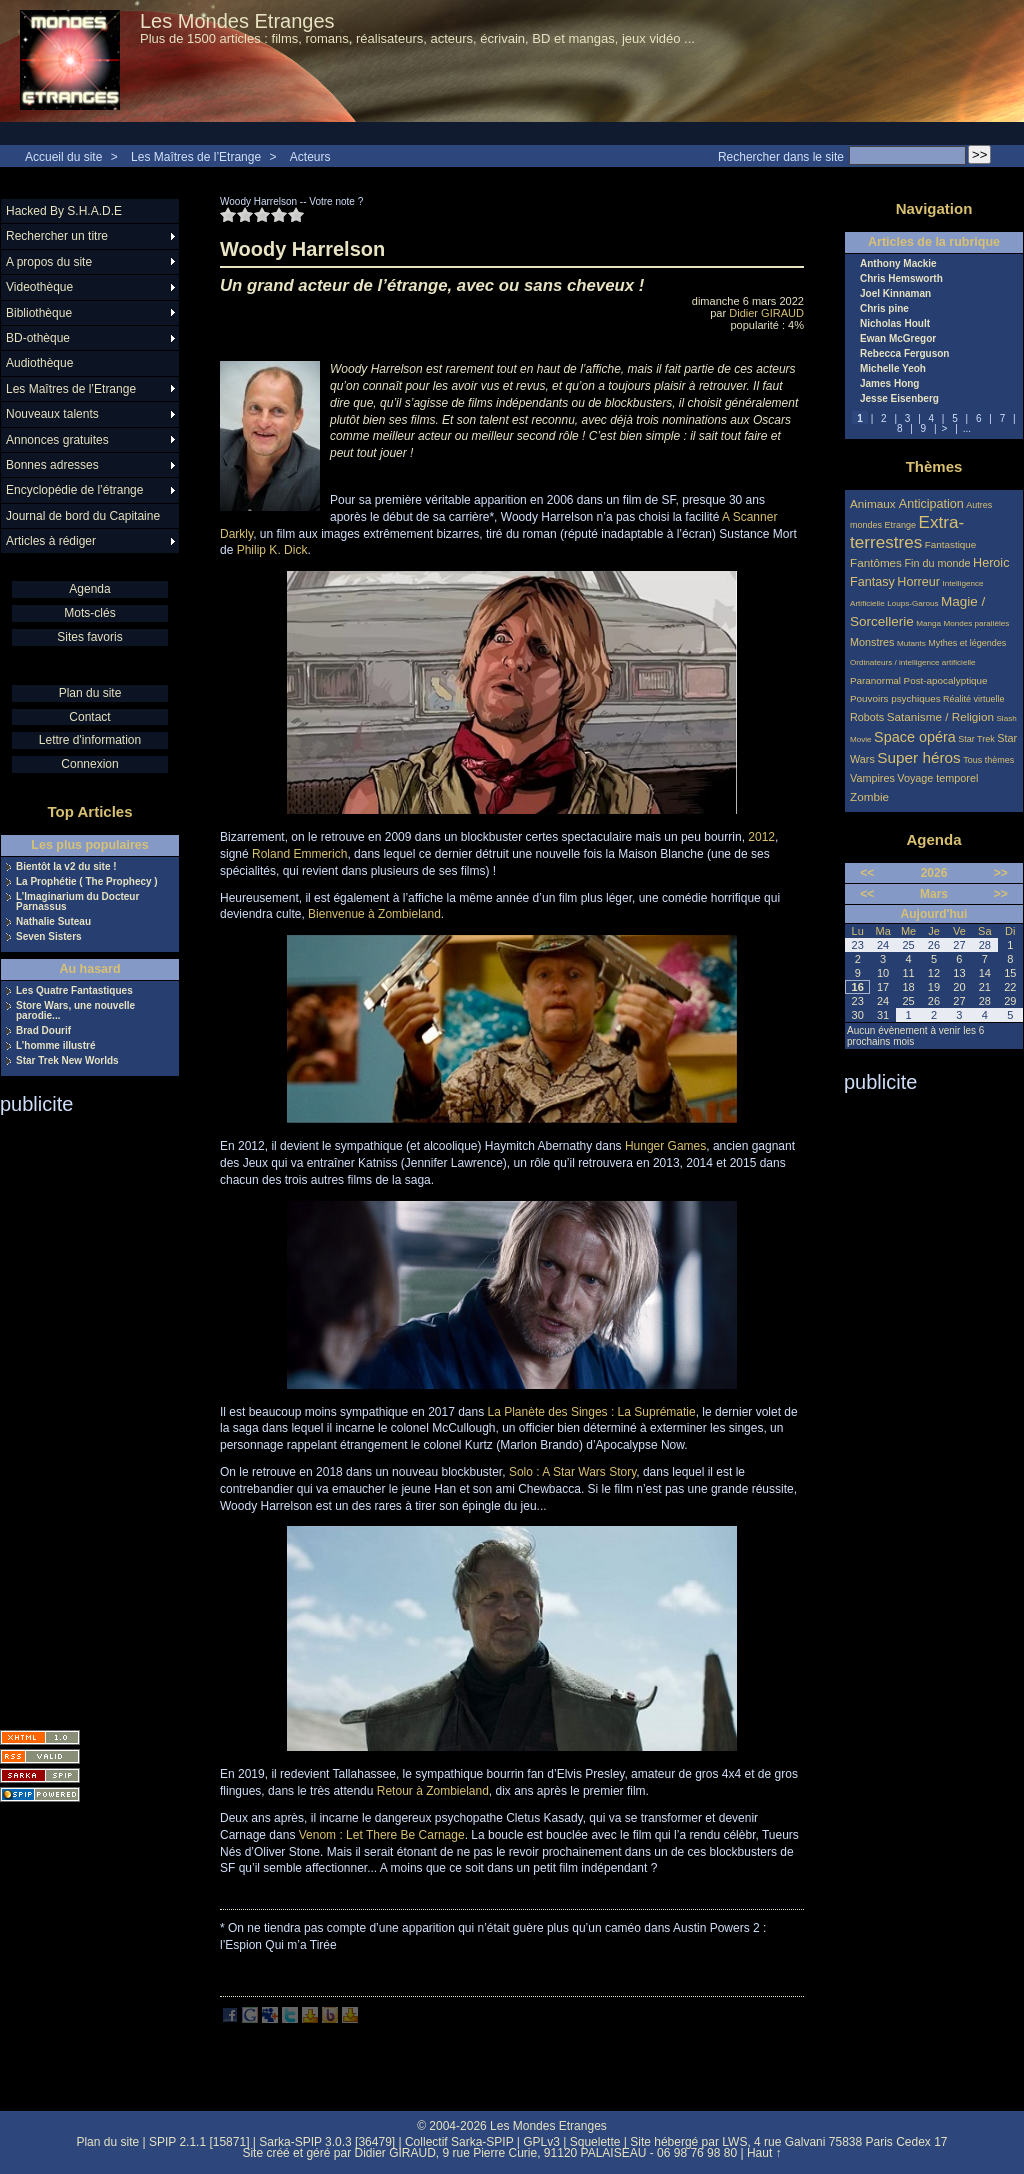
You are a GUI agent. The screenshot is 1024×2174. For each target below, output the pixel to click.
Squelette (595, 2142)
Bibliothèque (39, 313)
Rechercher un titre (57, 236)
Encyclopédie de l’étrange (74, 490)
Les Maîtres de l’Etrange (196, 157)
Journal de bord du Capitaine (83, 516)
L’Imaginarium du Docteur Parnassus (77, 902)
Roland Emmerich (299, 854)
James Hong (889, 384)
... (967, 428)
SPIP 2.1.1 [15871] (199, 2142)
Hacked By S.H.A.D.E (64, 211)
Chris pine (884, 309)
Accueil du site (63, 157)
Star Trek (976, 739)
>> (1001, 873)
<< (867, 873)
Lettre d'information (90, 740)
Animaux (874, 503)
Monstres (872, 642)
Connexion (89, 764)
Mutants (911, 643)
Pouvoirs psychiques (895, 698)
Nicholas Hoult (895, 324)
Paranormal (875, 680)
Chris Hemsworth (901, 279)
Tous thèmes (988, 760)
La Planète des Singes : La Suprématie (592, 1412)
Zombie (869, 796)
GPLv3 (541, 2142)
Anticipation (931, 504)
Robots (867, 717)
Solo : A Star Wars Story (572, 1472)
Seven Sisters (49, 937)
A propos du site (49, 262)
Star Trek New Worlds (67, 1061)
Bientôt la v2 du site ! (66, 867)
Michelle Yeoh (893, 369)
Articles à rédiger (51, 541)
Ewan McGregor (898, 339)
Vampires (872, 778)
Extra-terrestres (907, 532)
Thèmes (934, 466)
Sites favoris (89, 637)
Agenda (89, 589)
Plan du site (90, 693)
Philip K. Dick (272, 550)
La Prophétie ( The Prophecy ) (87, 882)
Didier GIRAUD (766, 313)
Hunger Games (665, 1146)
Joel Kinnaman (895, 294)
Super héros (918, 757)
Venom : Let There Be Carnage (382, 1835)
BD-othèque (38, 338)
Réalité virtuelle (974, 699)
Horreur (918, 582)
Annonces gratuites (57, 440)
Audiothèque (39, 363)
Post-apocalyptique (946, 680)
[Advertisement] (80, 1416)
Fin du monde (937, 563)
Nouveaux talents (52, 414)
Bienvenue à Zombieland (374, 914)
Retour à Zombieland (433, 1791)
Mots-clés (89, 613)
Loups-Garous (912, 603)
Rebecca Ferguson (904, 354)
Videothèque (39, 287)
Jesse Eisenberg (899, 399)
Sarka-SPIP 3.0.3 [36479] (327, 2142)
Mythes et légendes (967, 643)
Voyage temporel (937, 778)
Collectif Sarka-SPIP (459, 2142)
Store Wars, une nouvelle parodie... (75, 1011)
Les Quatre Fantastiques (74, 991)
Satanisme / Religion (940, 716)
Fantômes (876, 562)
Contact (89, 717)
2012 (761, 837)
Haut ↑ (764, 2153)
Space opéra (915, 737)
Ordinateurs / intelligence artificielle (913, 662)
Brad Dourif (43, 1031)
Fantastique (951, 544)
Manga (928, 623)
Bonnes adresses (52, 465)
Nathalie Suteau (53, 922)
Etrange (901, 525)
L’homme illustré (55, 1046)
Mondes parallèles (977, 623)
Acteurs (310, 157)
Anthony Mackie (898, 264)
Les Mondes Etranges (237, 21)
